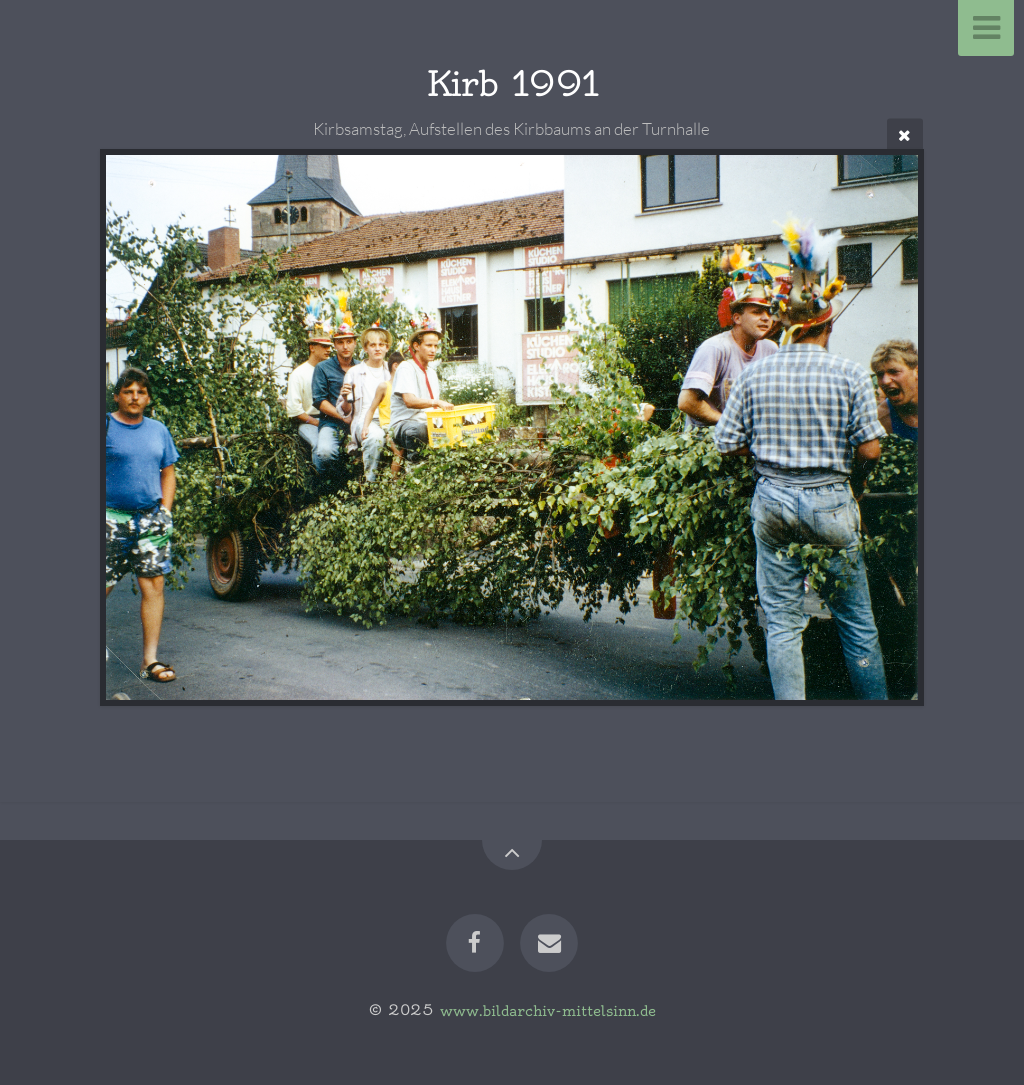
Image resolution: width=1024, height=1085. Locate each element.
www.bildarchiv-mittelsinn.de (548, 1010)
